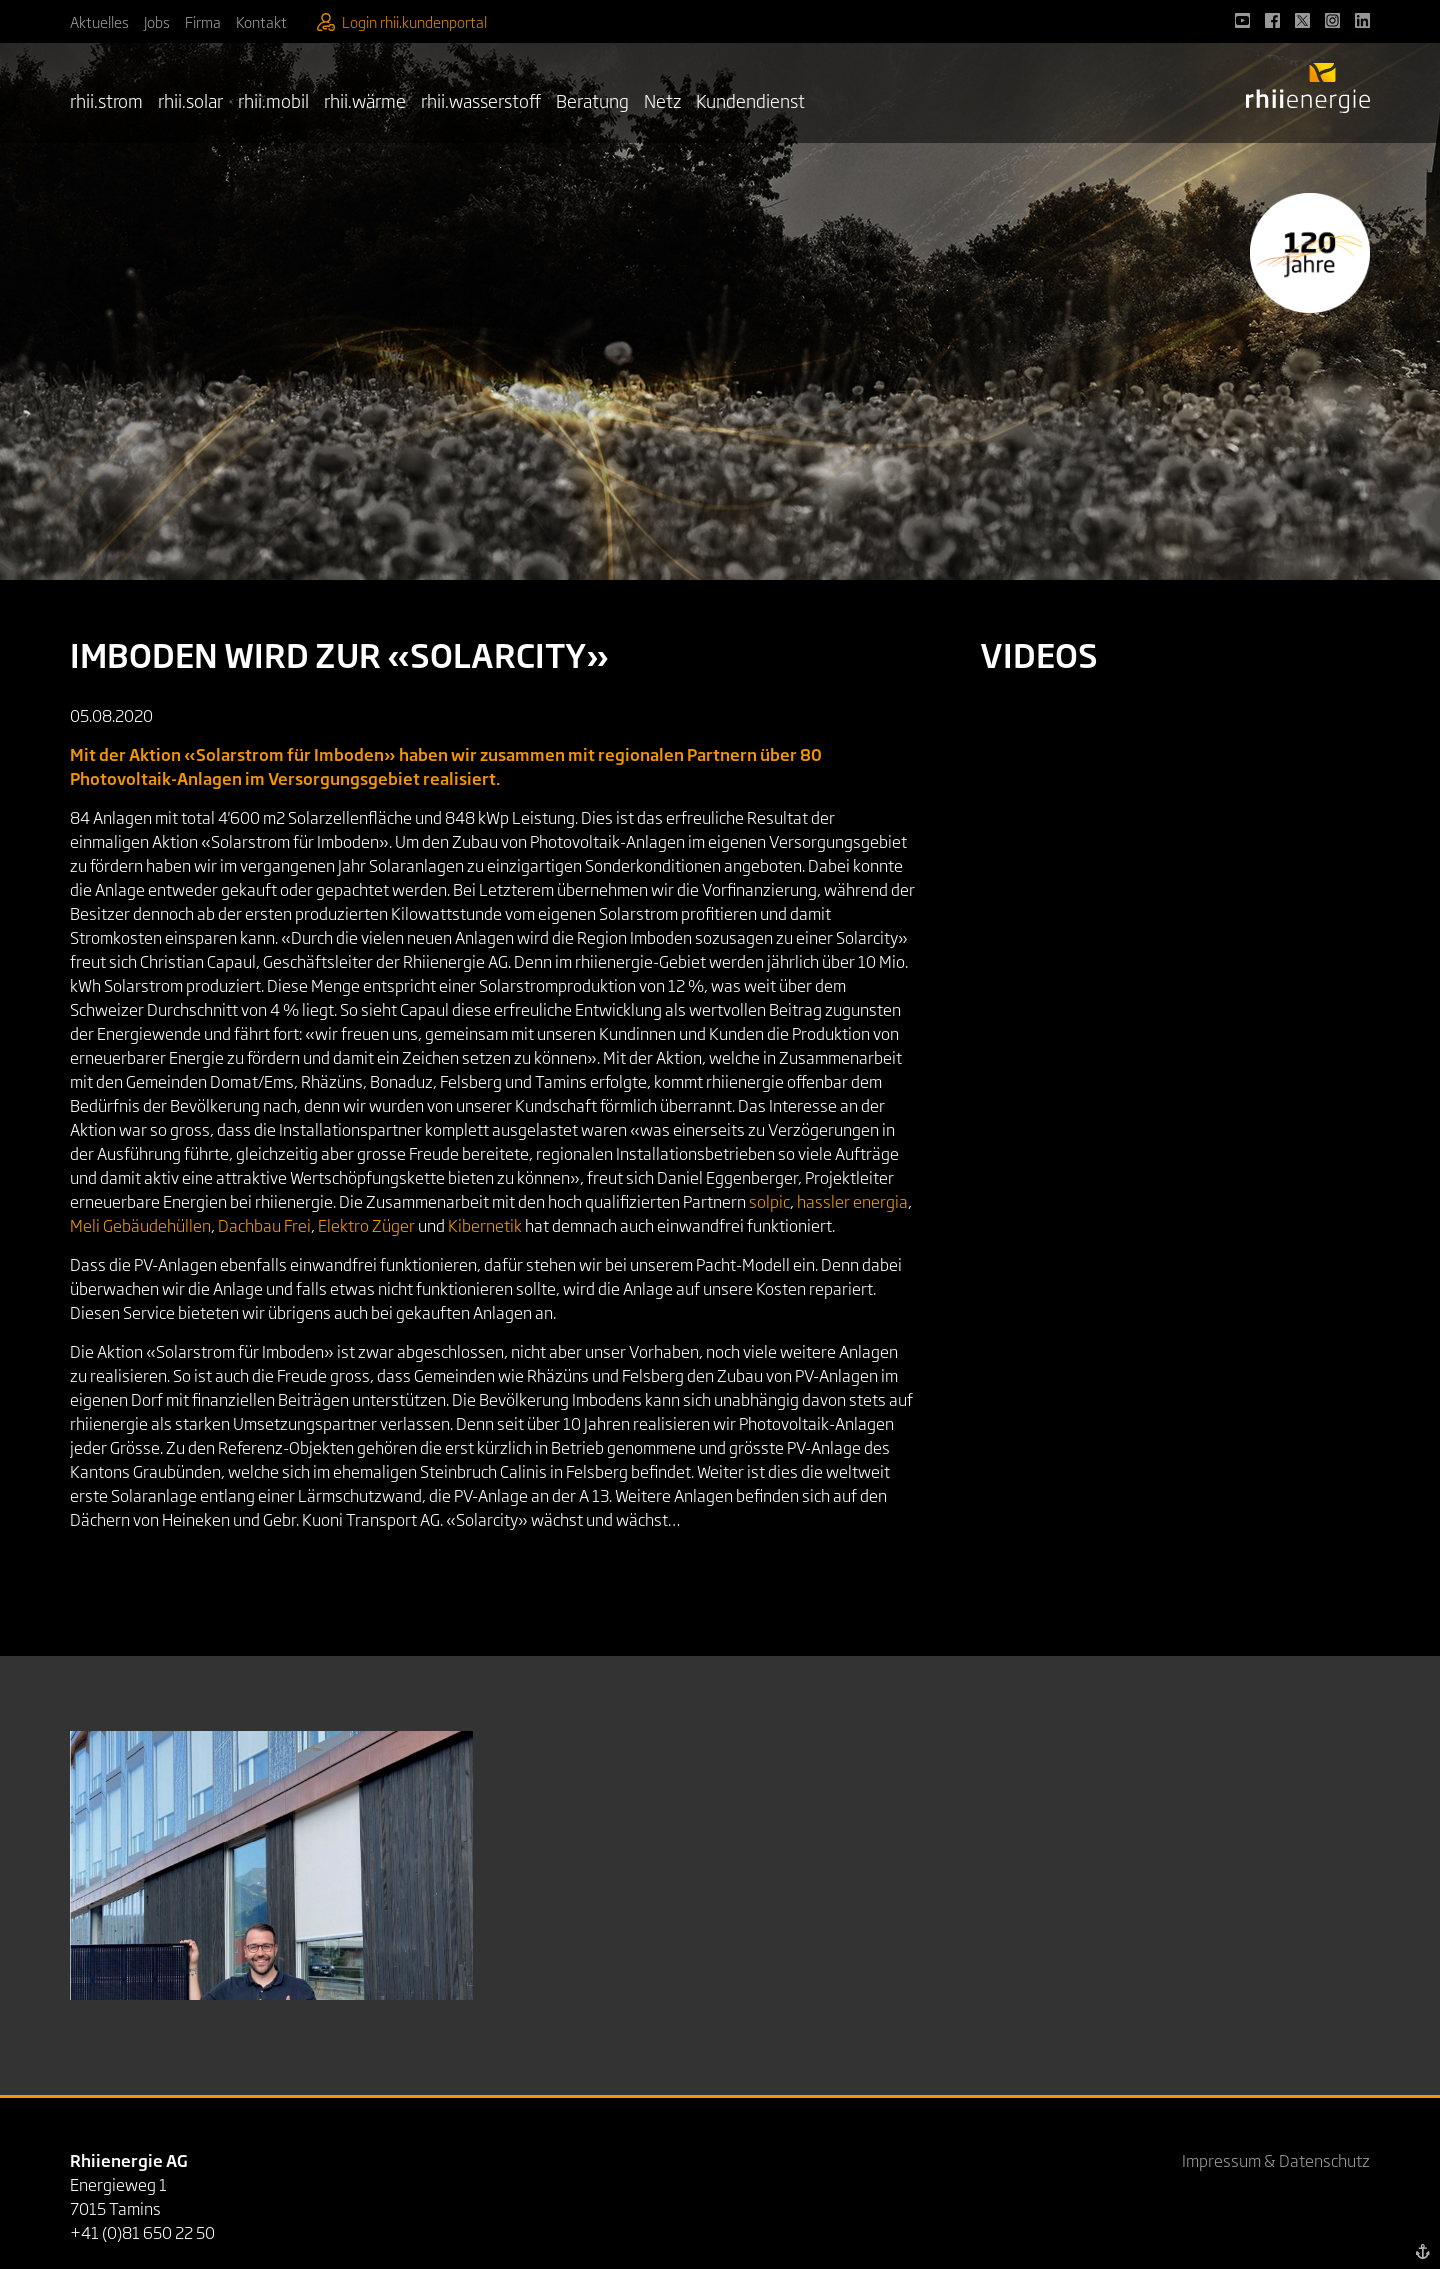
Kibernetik (485, 1225)
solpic (769, 1201)
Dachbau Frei (264, 1225)
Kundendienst (750, 100)
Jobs (157, 21)
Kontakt (261, 21)
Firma (203, 21)
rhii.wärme (365, 100)
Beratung (592, 100)
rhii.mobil (273, 100)
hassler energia (852, 1201)
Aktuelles (99, 21)
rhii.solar (190, 100)
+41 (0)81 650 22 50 (142, 2232)
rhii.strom (106, 100)
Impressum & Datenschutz (1276, 2160)
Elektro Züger (366, 1225)
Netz (662, 100)
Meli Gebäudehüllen (140, 1225)
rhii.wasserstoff (481, 100)
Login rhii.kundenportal (402, 21)
